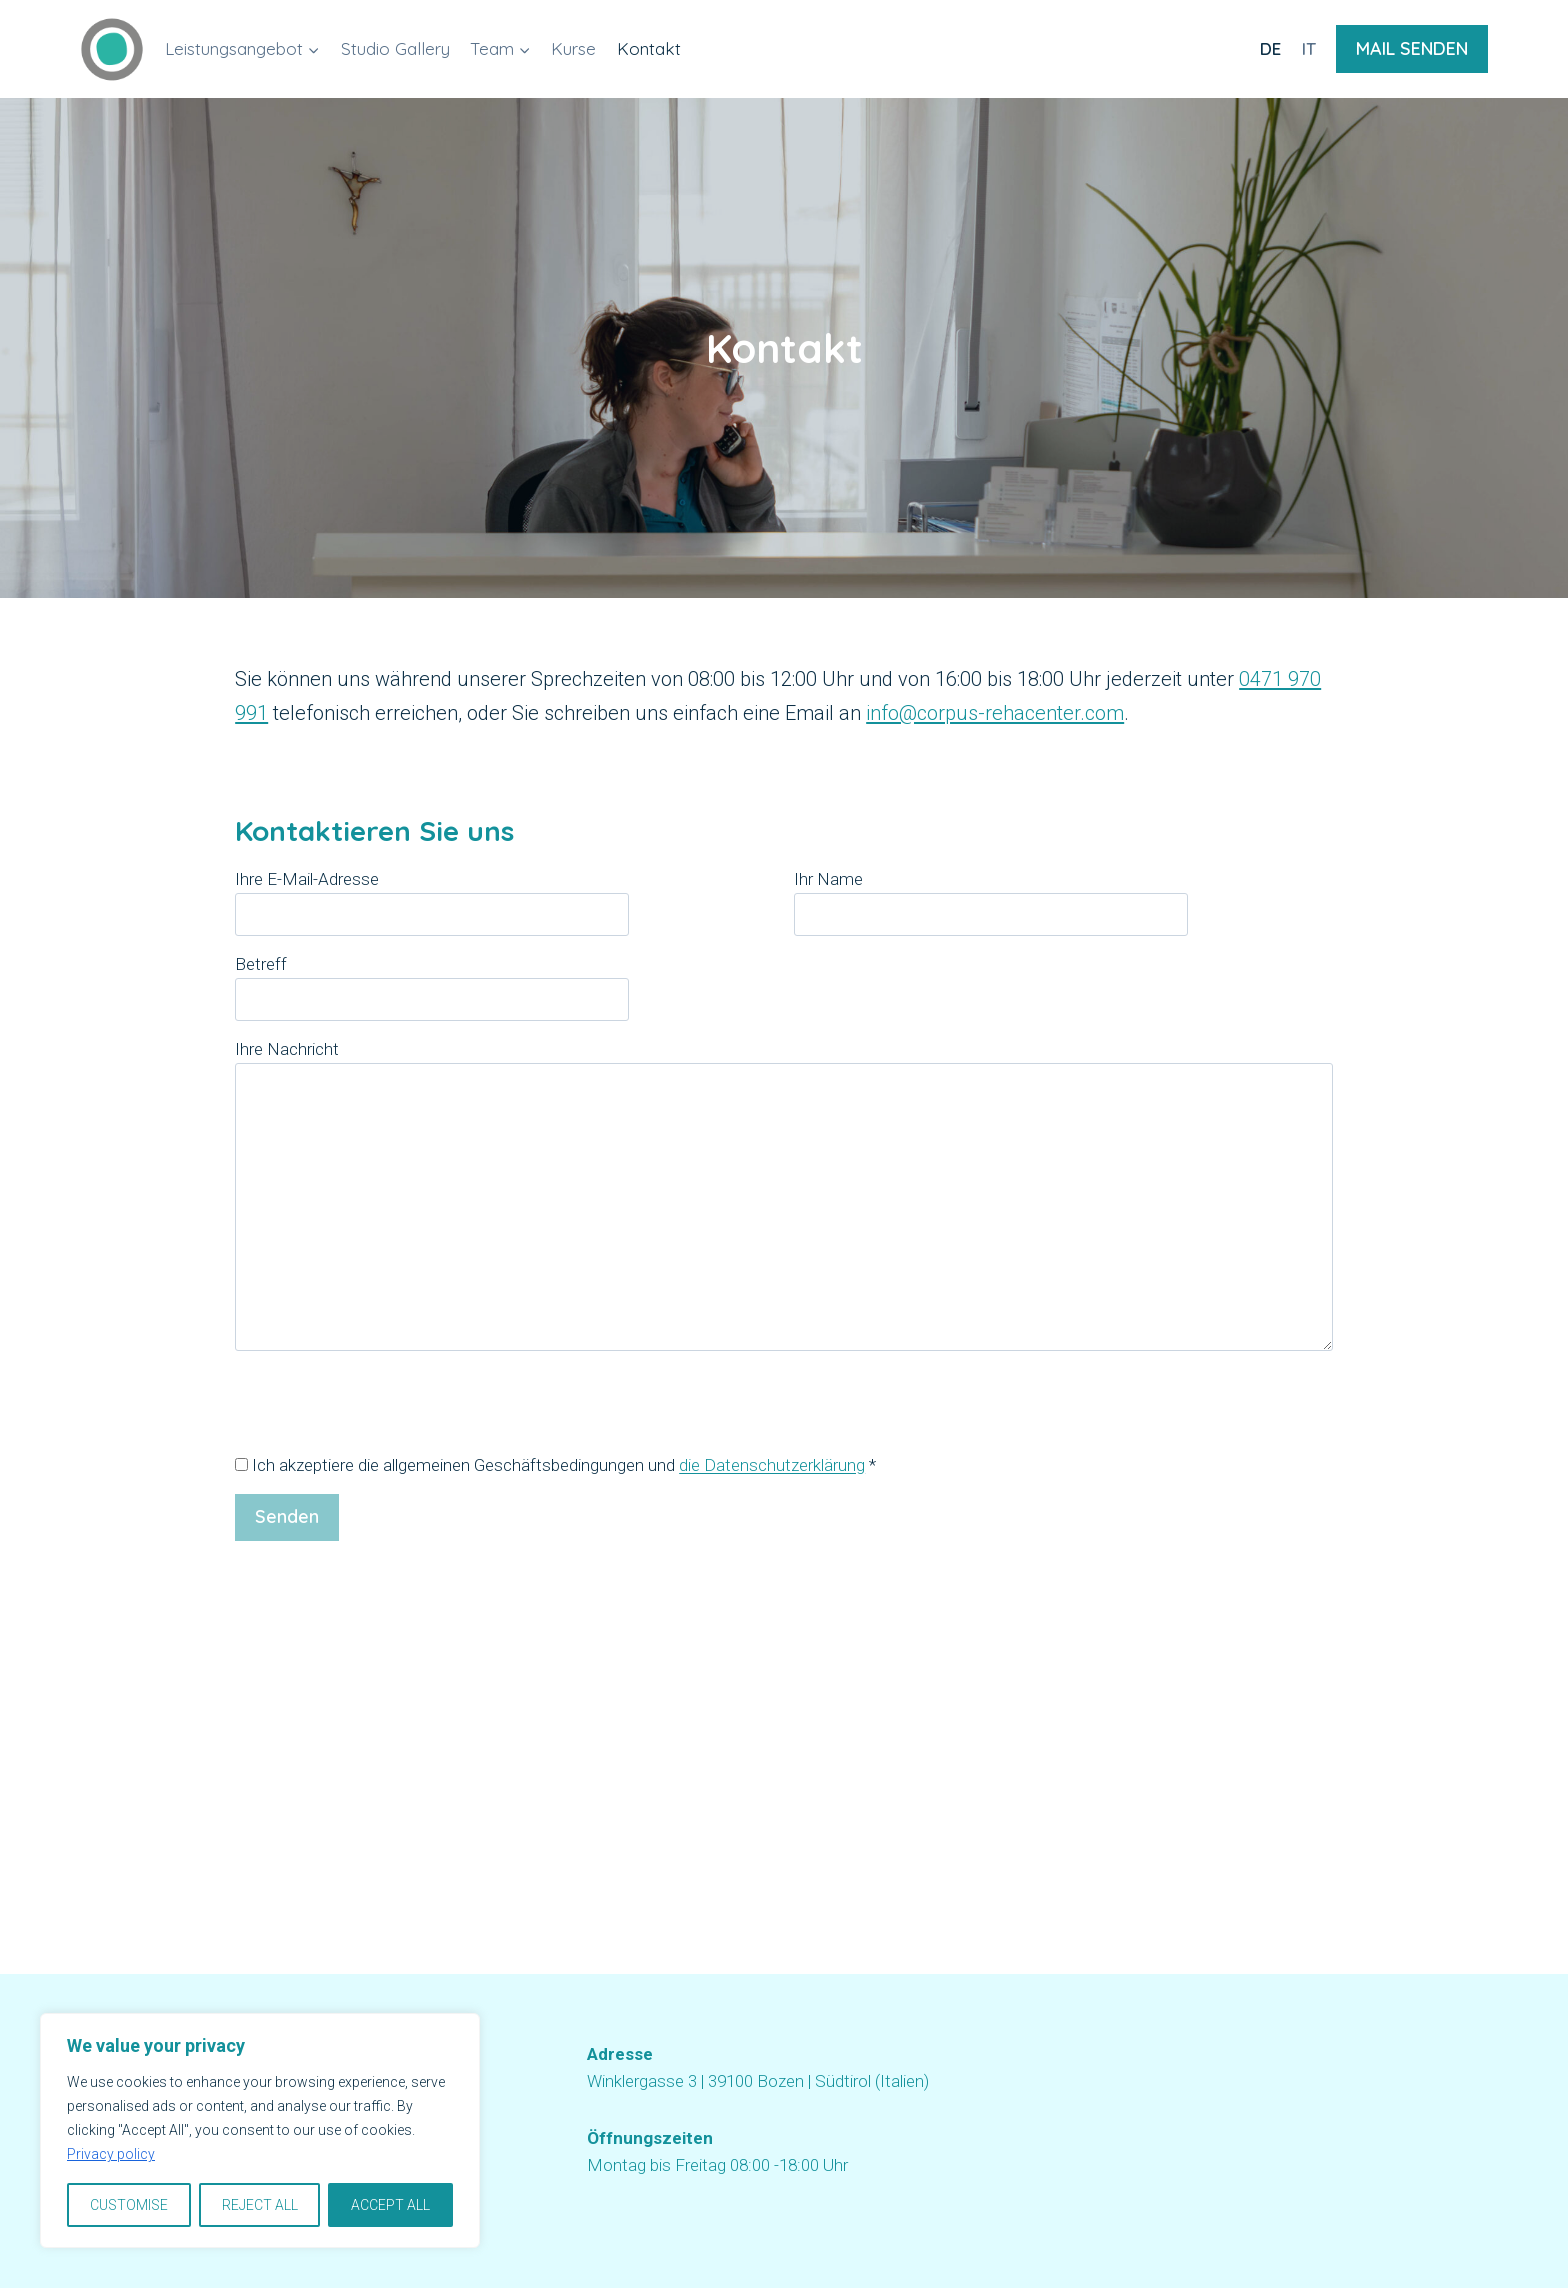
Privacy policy (111, 2155)
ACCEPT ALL (390, 2205)
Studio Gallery (395, 48)
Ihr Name (991, 896)
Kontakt (649, 48)
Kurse (573, 48)
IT (1309, 48)
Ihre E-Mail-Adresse (432, 896)
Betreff (432, 981)
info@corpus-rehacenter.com (995, 713)
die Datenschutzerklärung (772, 1465)
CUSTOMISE (129, 2205)
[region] (260, 2131)
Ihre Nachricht (784, 1197)
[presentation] (387, 1413)
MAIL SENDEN (1412, 48)
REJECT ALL (260, 2205)
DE (1270, 48)
